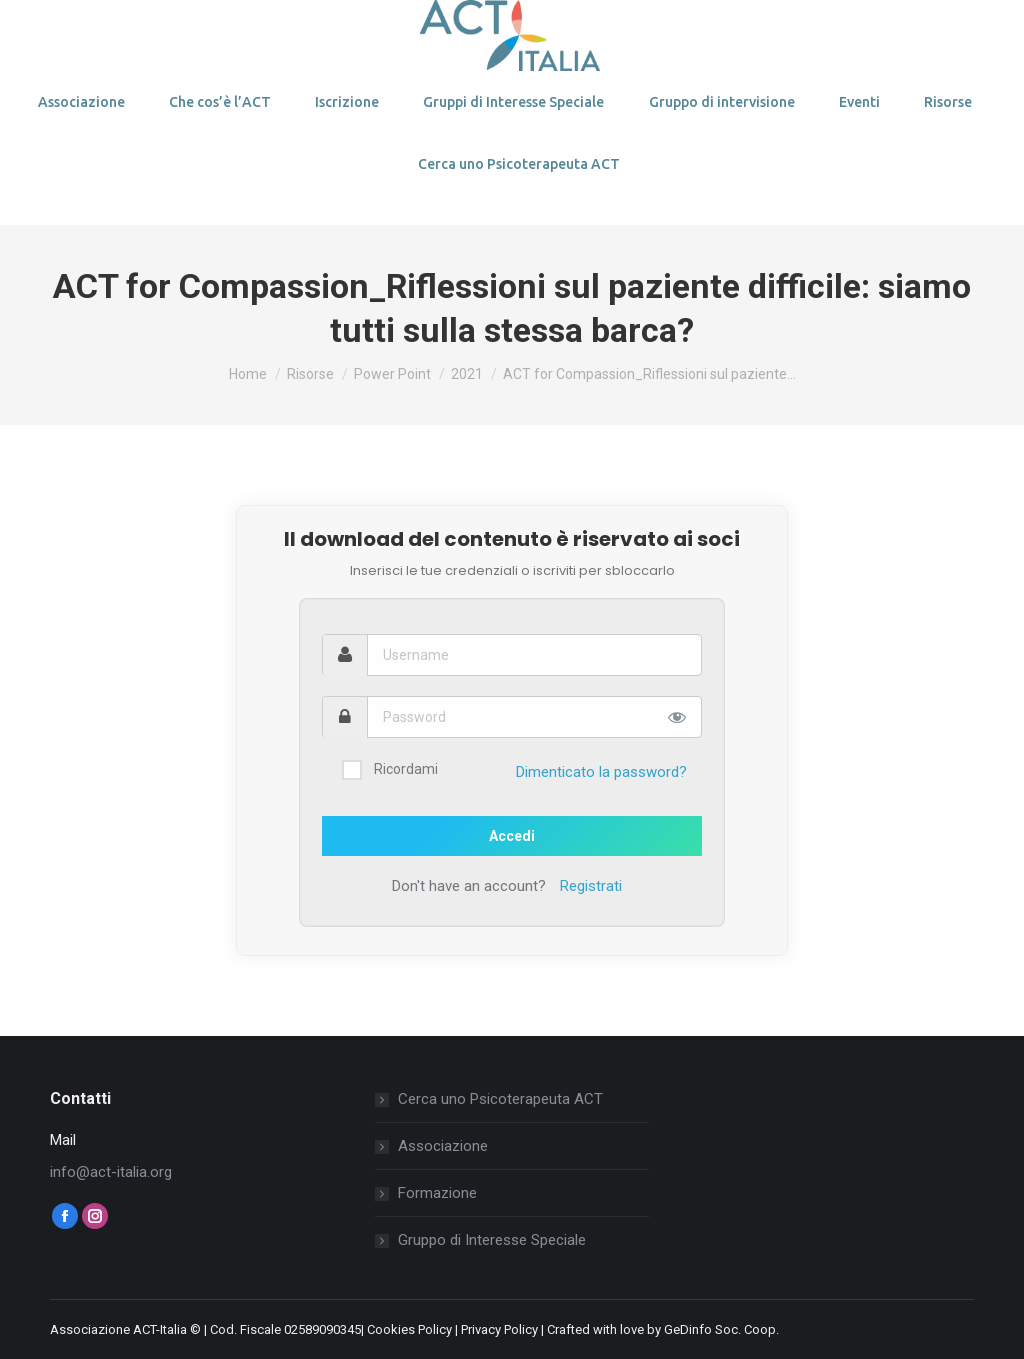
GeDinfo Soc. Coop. (721, 1329)
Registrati (591, 886)
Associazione (443, 1146)
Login (97, 22)
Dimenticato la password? (601, 772)
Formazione (437, 1193)
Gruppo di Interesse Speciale (492, 1240)
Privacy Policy (499, 1329)
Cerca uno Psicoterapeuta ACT (500, 1099)
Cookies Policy (409, 1329)
